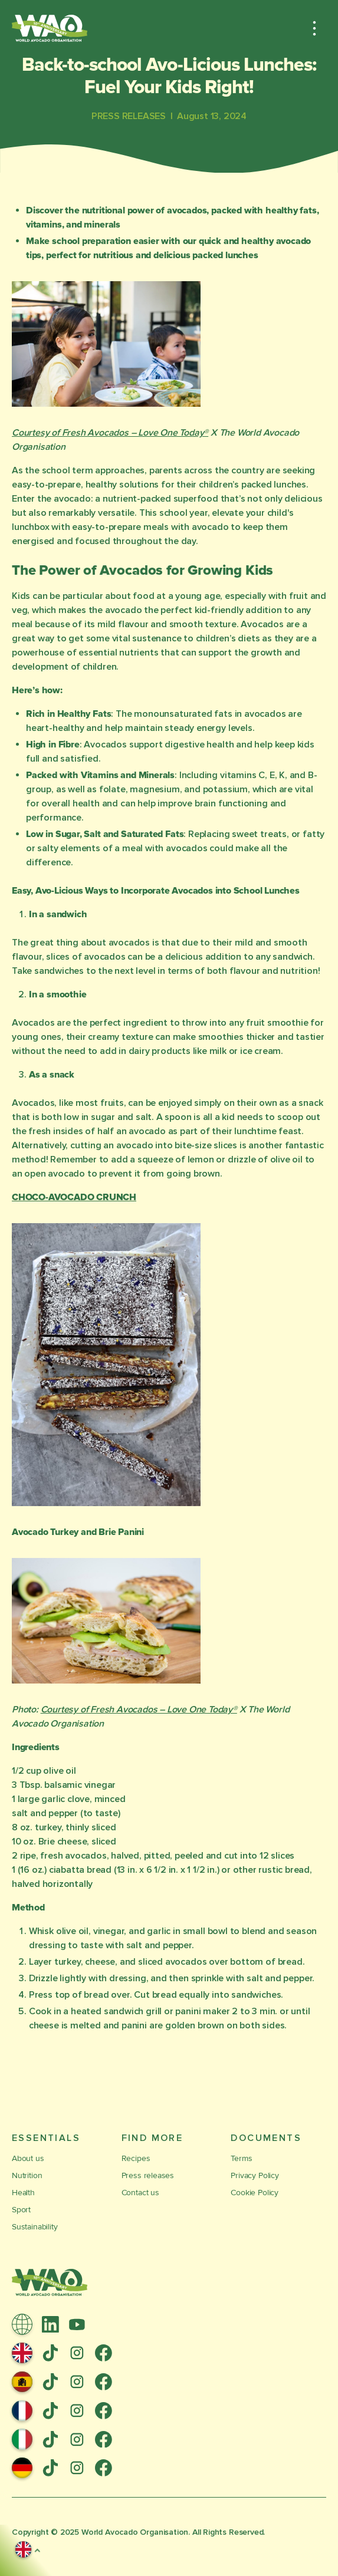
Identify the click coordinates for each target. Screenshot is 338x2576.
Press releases (148, 2175)
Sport (21, 2210)
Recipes (136, 2158)
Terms (241, 2158)
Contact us (140, 2193)
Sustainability (34, 2227)
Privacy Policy (254, 2175)
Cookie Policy (254, 2193)
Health (23, 2193)
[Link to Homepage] (49, 28)
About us (28, 2158)
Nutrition (27, 2175)
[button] (314, 28)
